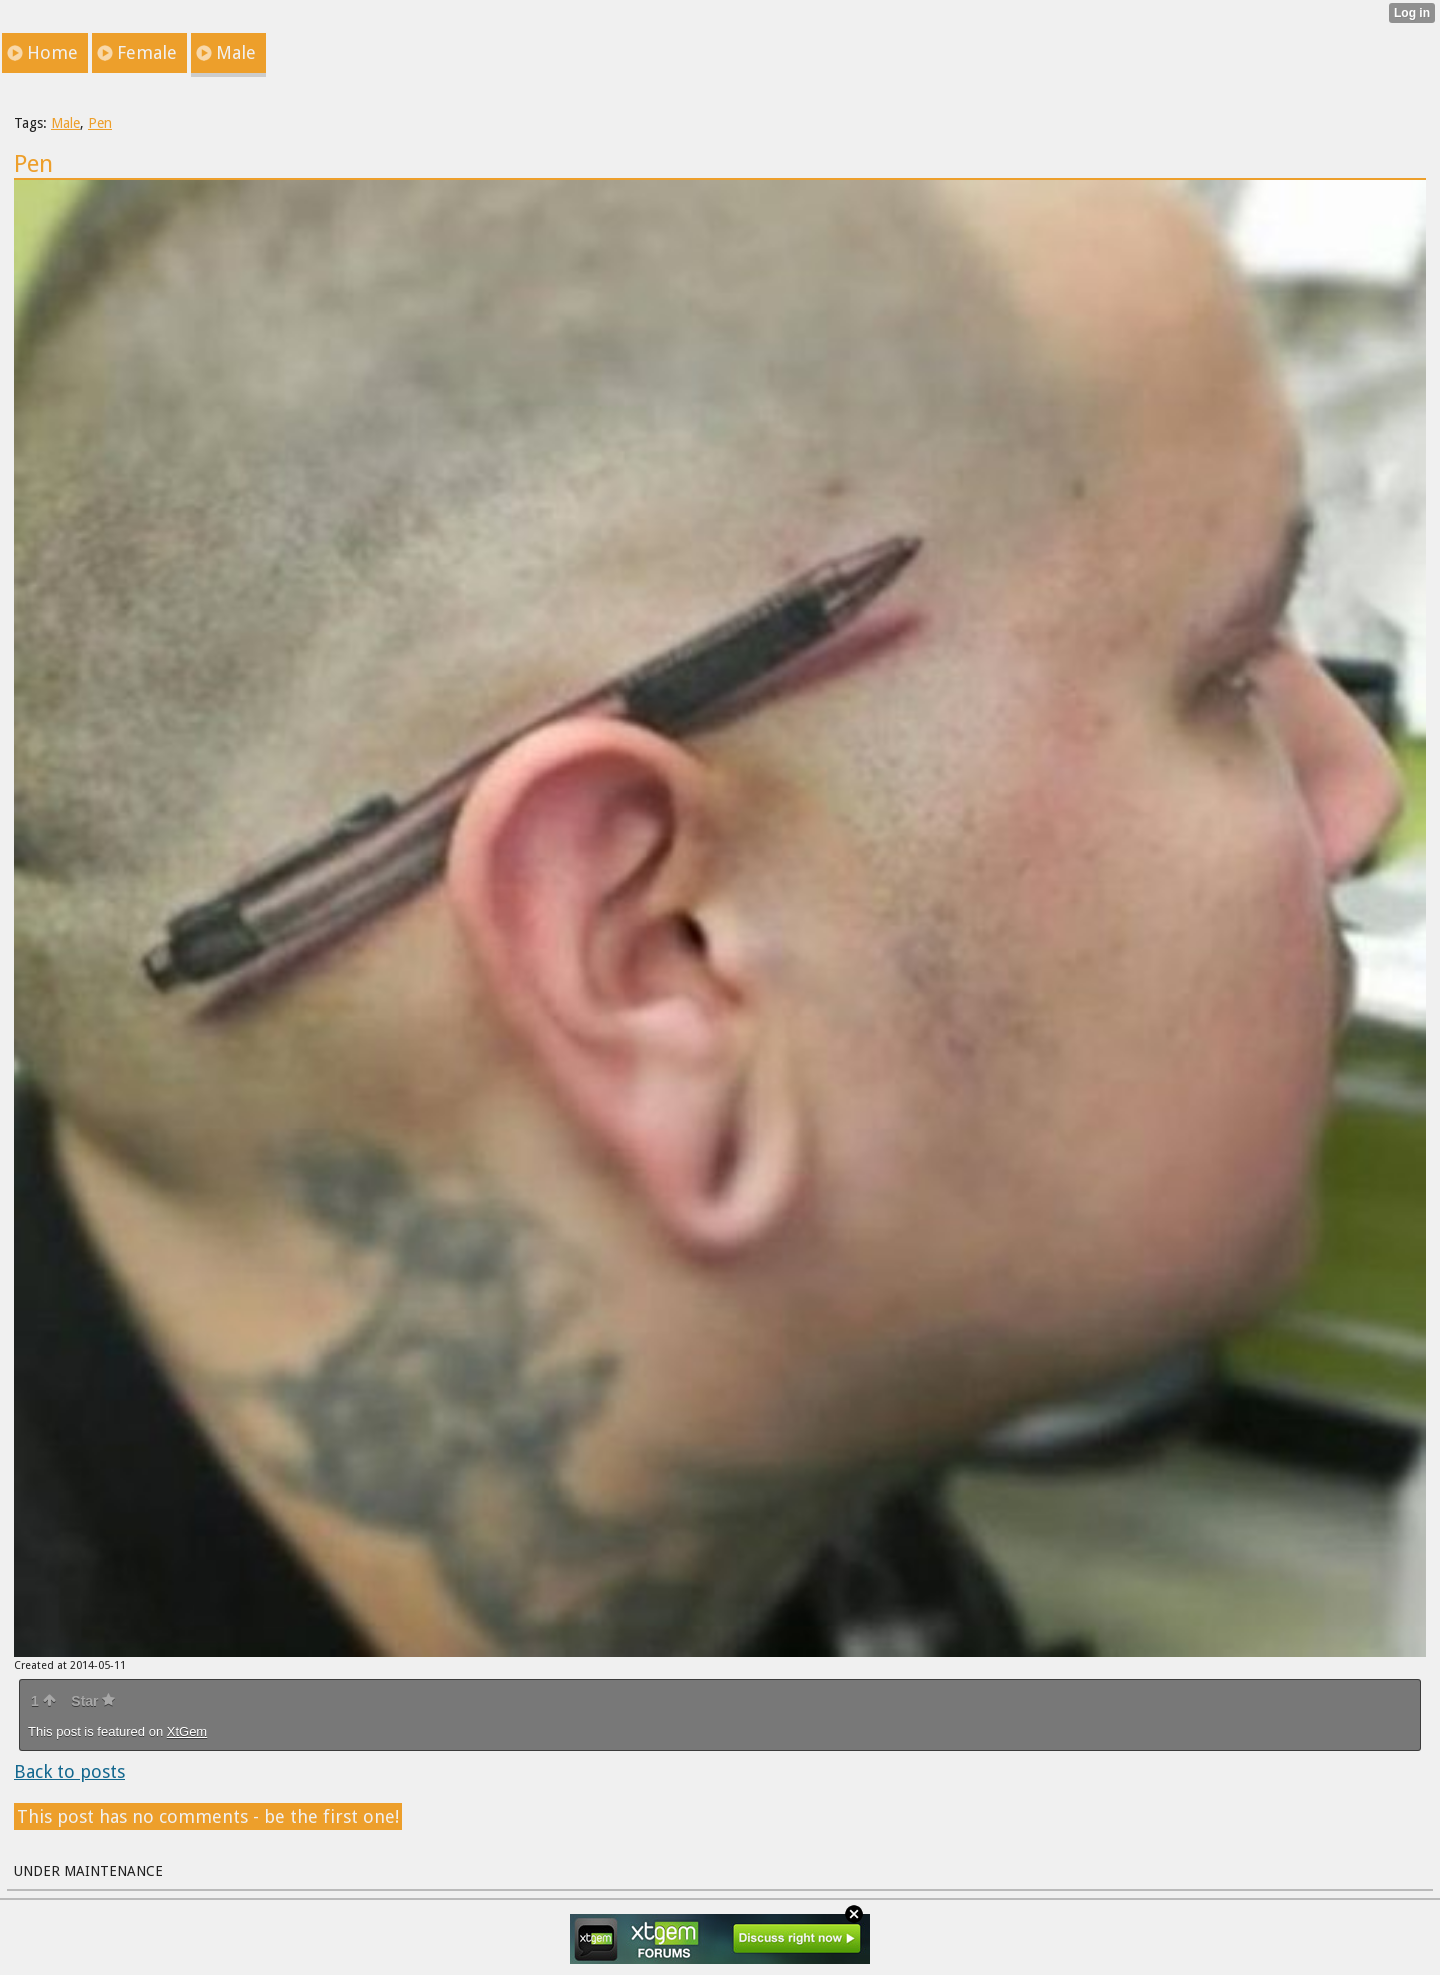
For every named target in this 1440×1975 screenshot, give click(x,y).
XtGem (187, 1731)
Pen (100, 123)
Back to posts (69, 1771)
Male (65, 123)
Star (93, 1701)
